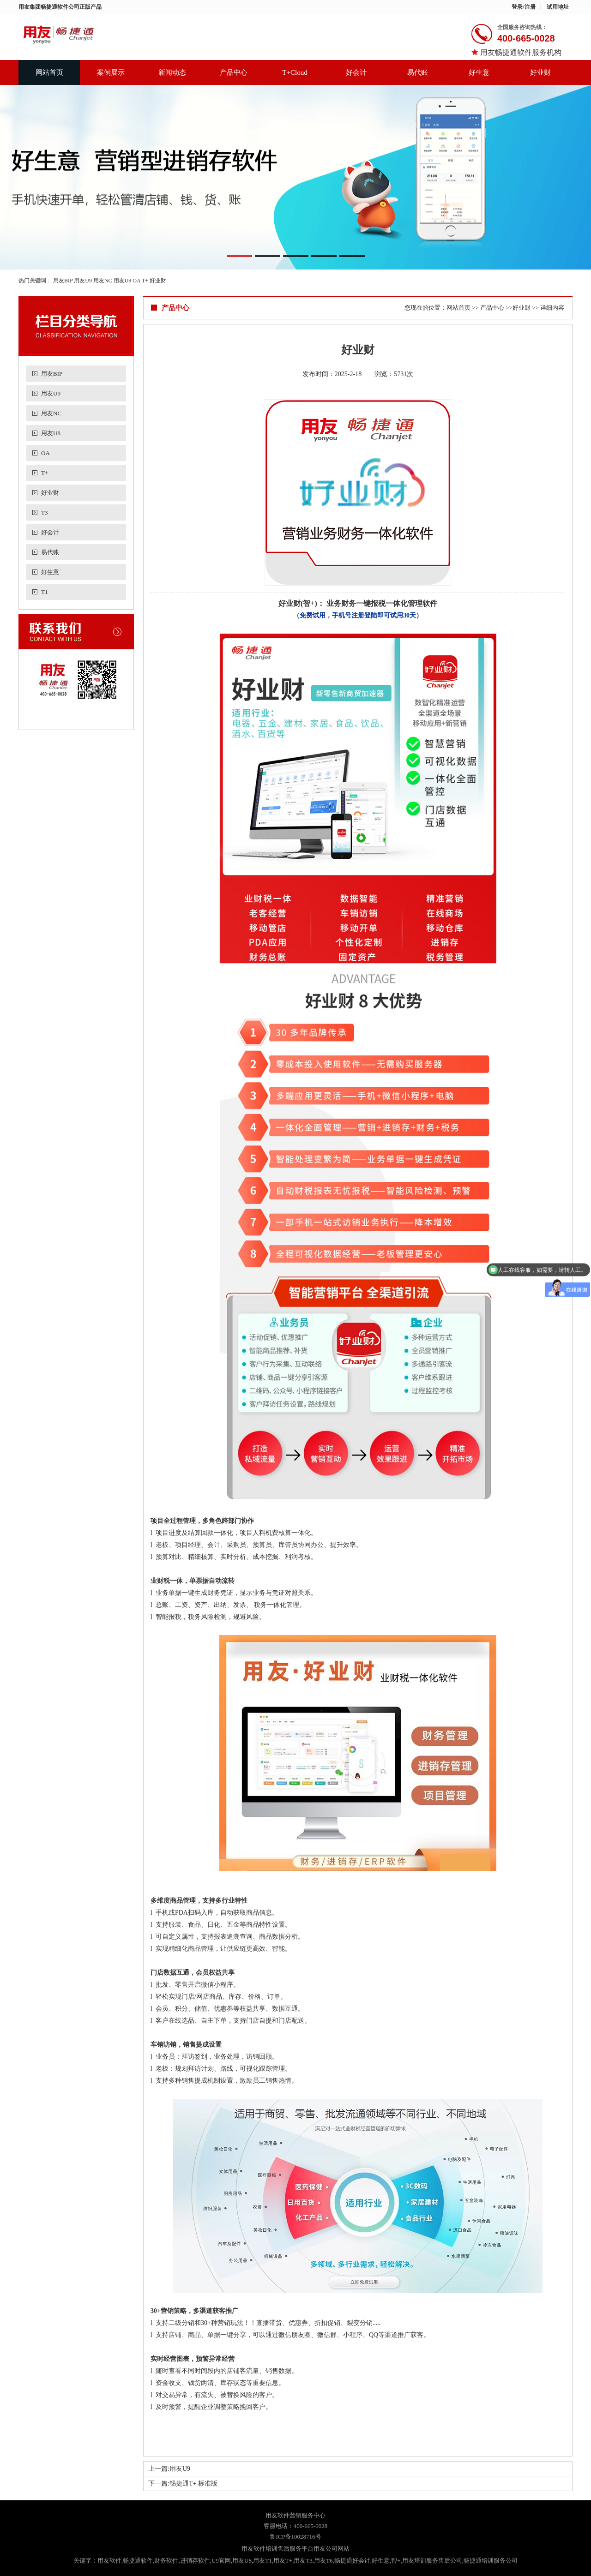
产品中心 (233, 72)
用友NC (102, 280)
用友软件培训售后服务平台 (277, 2548)
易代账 (417, 72)
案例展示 (111, 72)
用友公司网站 (332, 2548)
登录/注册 (523, 7)
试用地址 (558, 7)
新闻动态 (172, 72)
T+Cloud (294, 72)
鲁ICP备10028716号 (295, 2536)
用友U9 (83, 280)
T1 (44, 591)
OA (136, 280)
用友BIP (62, 280)
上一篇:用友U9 (169, 2468)
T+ (145, 280)
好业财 (540, 72)
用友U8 (123, 280)
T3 (44, 512)
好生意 (479, 72)
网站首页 (49, 72)
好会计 (356, 72)
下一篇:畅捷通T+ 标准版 (182, 2483)
